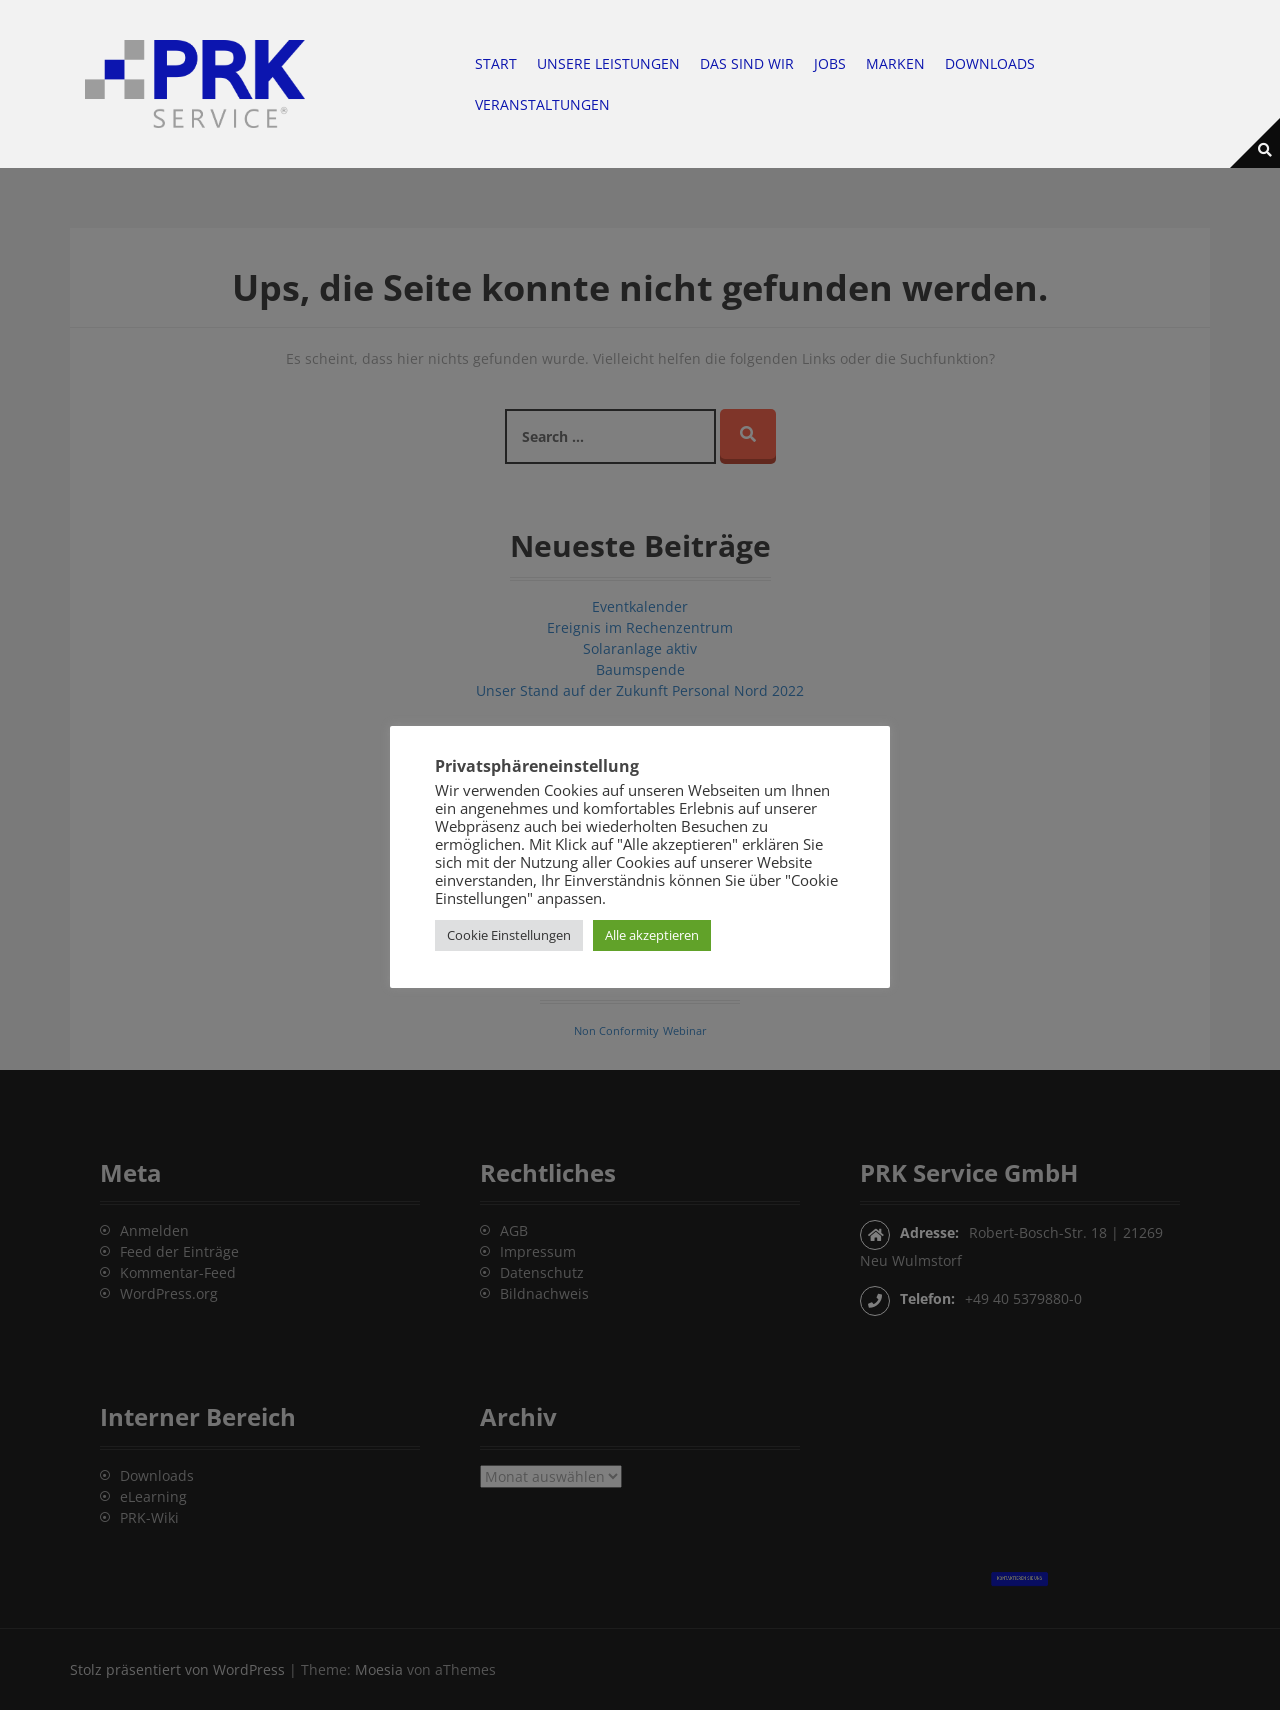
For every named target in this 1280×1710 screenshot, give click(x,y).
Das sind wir (747, 63)
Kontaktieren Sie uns (1020, 1573)
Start (496, 63)
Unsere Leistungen (608, 63)
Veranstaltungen (542, 104)
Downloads (990, 63)
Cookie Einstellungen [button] (509, 935)
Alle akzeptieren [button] (652, 935)
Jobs (830, 63)
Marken (895, 63)
